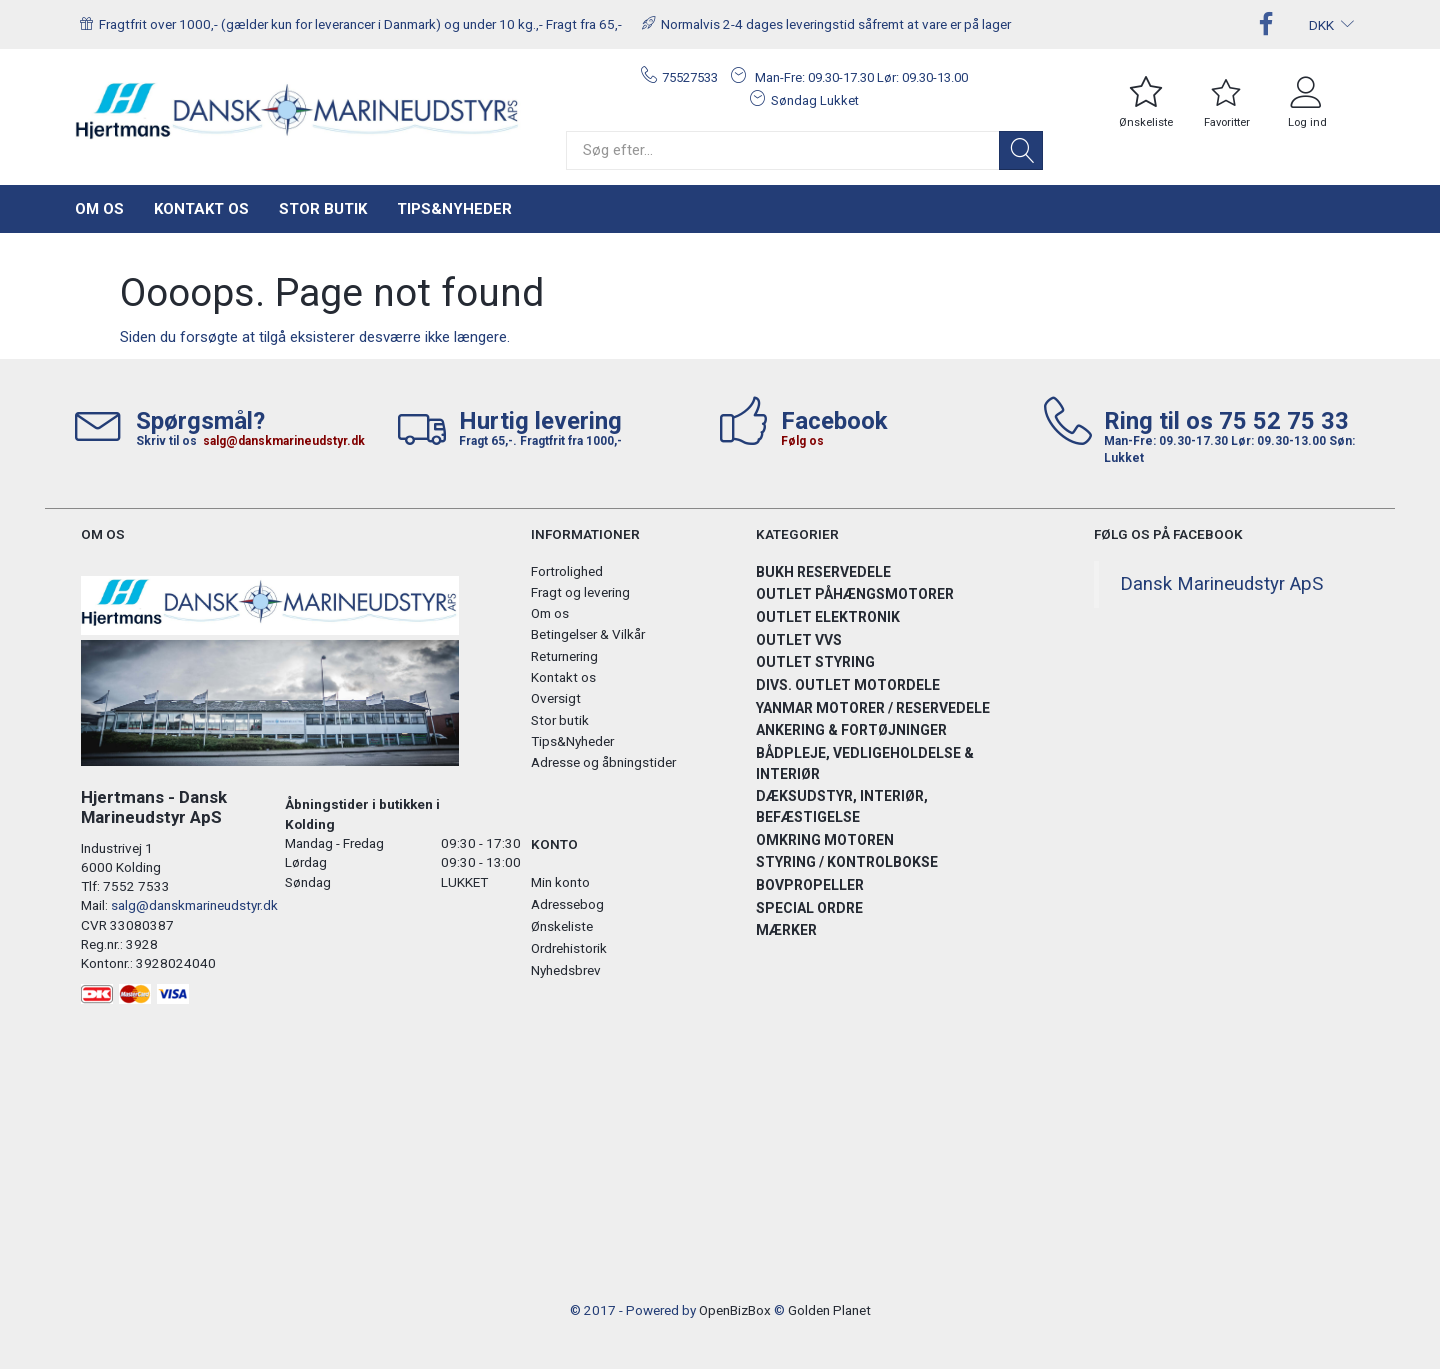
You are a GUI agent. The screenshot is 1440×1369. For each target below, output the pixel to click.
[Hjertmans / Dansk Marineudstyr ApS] (298, 112)
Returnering (564, 656)
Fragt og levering (580, 592)
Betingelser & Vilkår (588, 634)
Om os (99, 209)
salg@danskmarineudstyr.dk (284, 441)
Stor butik (323, 209)
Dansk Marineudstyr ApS (1221, 584)
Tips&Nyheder (454, 209)
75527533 (690, 77)
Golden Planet (829, 1310)
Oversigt (556, 698)
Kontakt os (201, 209)
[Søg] (1021, 150)
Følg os (802, 441)
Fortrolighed (567, 571)
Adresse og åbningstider (603, 762)
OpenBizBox (735, 1310)
